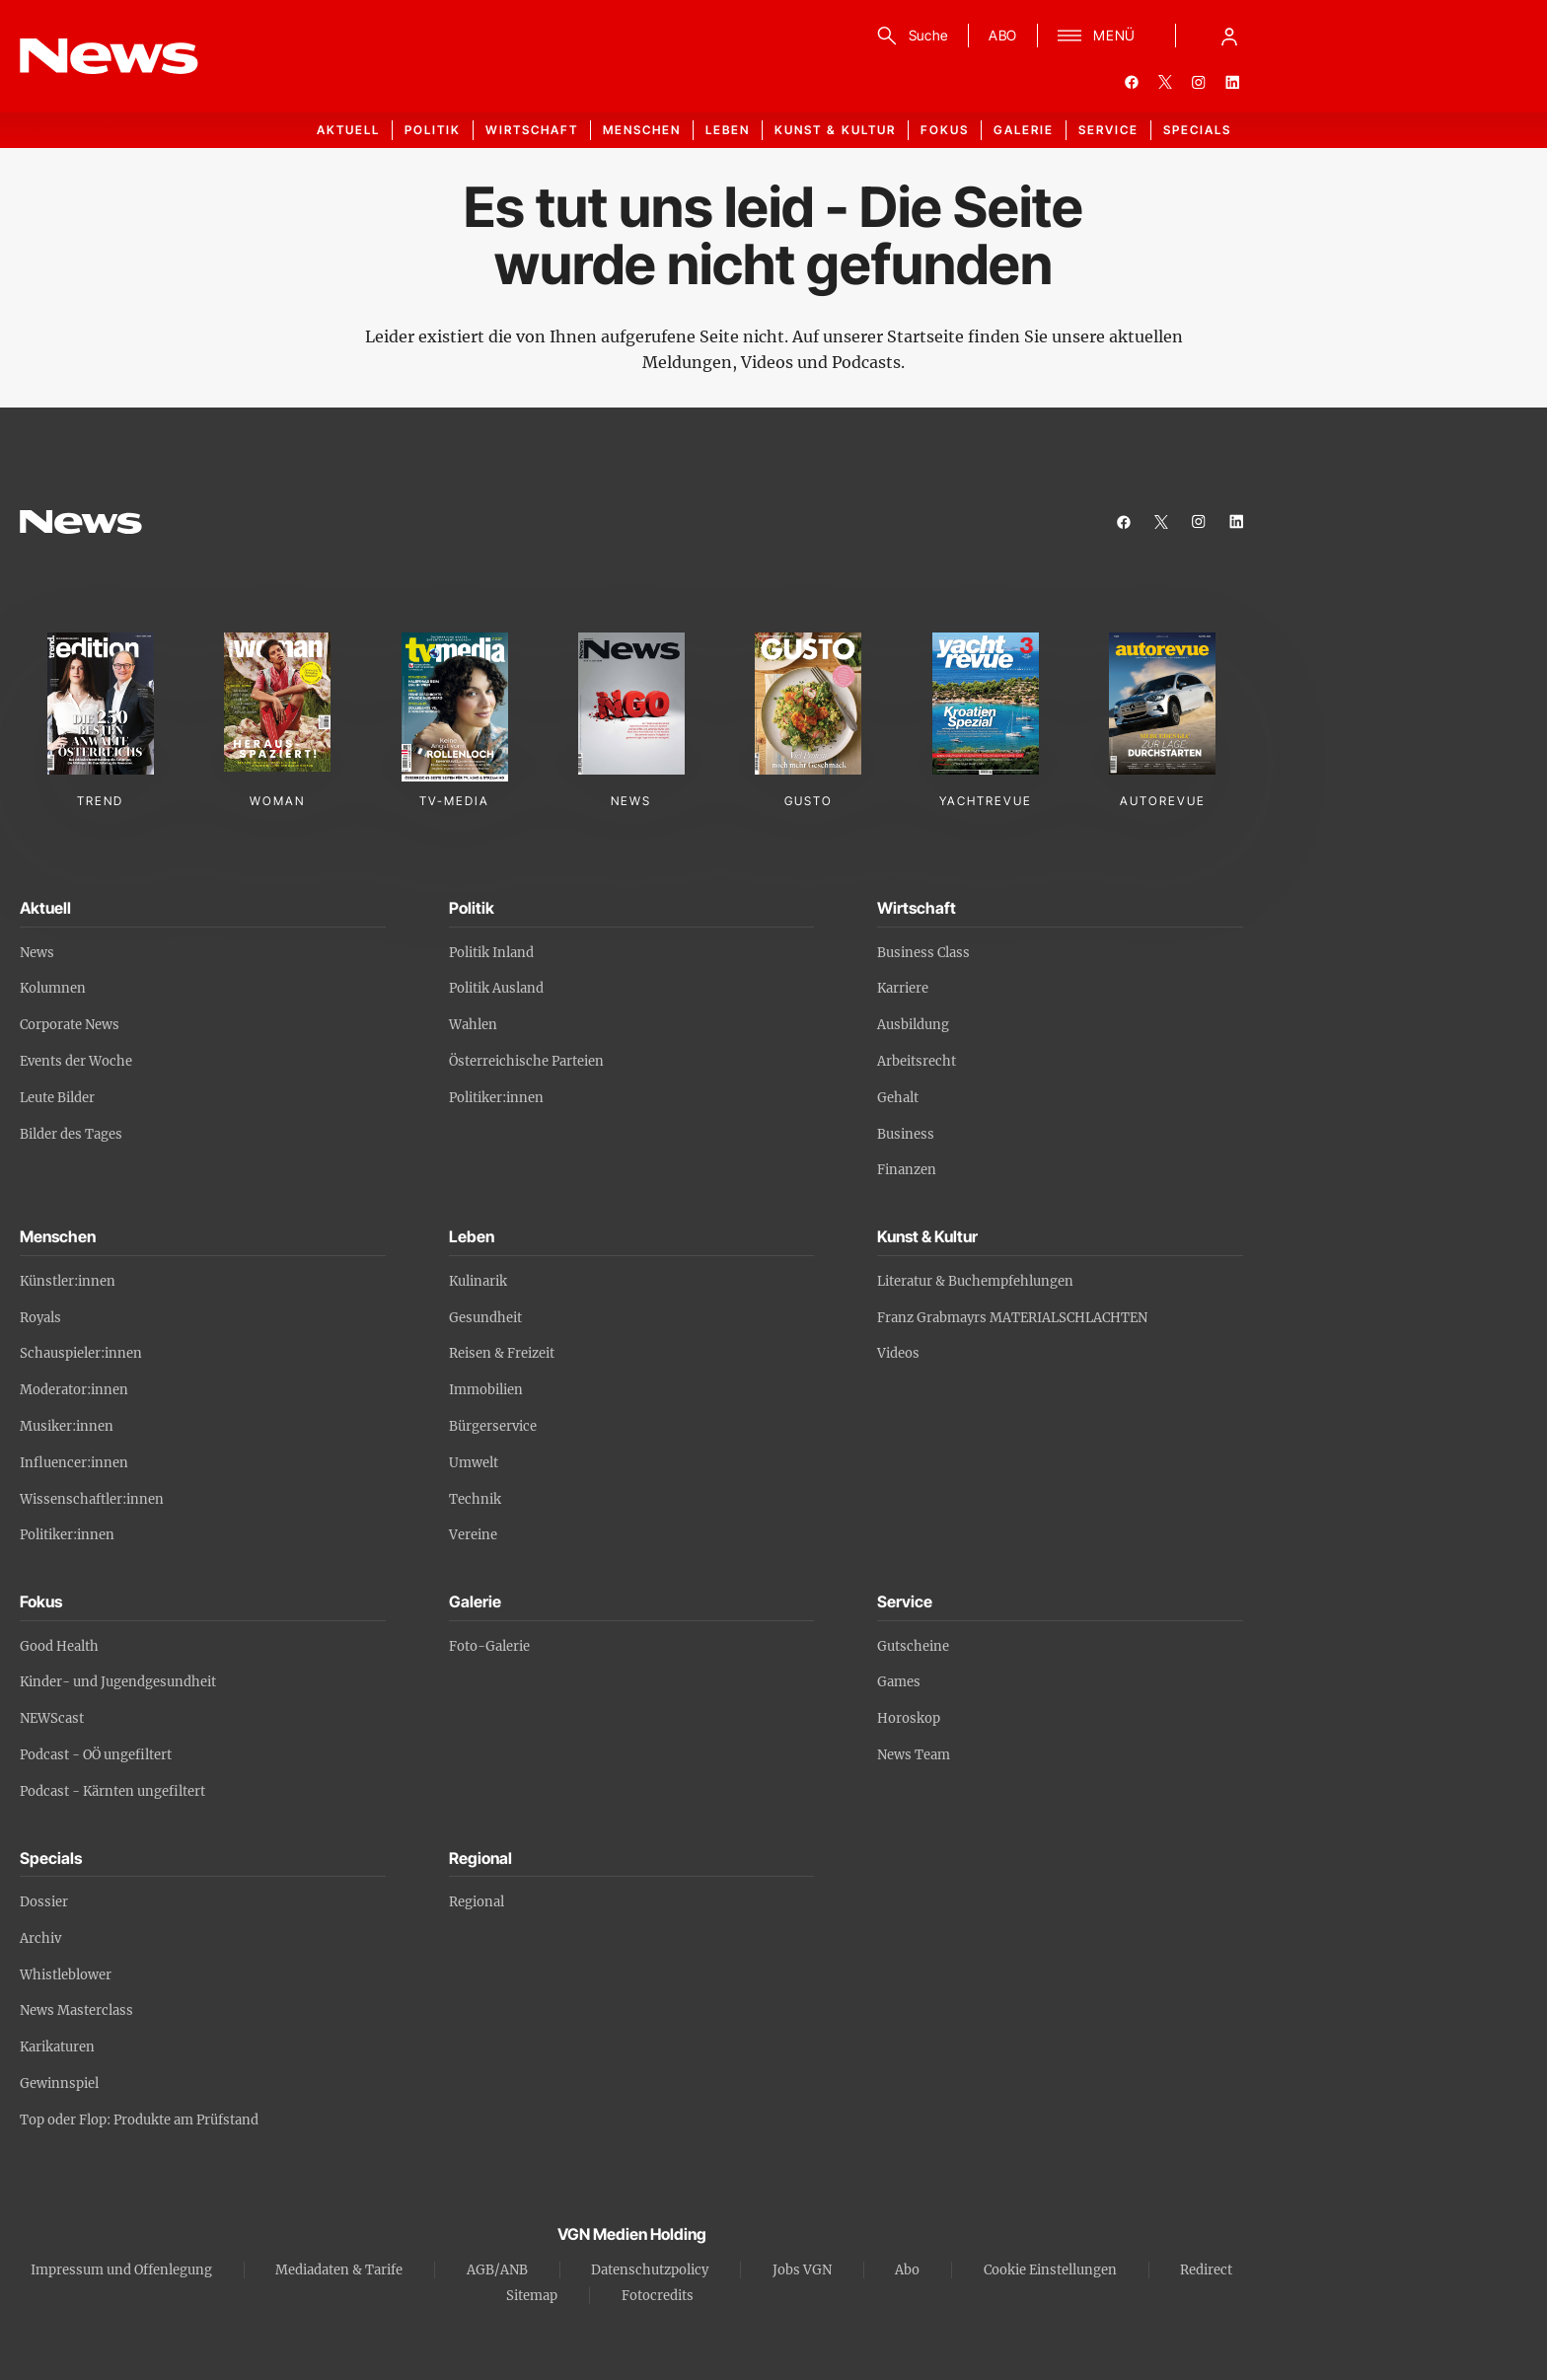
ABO (1003, 35)
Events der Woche (76, 1061)
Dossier (44, 1902)
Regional (476, 1902)
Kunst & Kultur (835, 129)
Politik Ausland (496, 988)
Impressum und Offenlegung (121, 2270)
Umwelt (473, 1462)
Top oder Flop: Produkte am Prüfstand (139, 2120)
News (37, 952)
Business (905, 1134)
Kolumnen (53, 988)
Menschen (642, 129)
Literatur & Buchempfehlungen (975, 1281)
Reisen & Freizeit (501, 1353)
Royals (40, 1317)
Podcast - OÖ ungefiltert (96, 1755)
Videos (898, 1353)
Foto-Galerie (489, 1646)
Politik (433, 129)
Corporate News (69, 1024)
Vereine (473, 1534)
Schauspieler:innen (81, 1353)
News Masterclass (76, 2010)
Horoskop (908, 1718)
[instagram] (1199, 82)
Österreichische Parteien (526, 1061)
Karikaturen (57, 2047)
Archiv (40, 1938)
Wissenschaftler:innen (92, 1499)
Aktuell (348, 129)
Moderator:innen (74, 1389)
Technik (475, 1499)
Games (899, 1681)
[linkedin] (1232, 82)
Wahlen (473, 1024)
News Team (913, 1755)
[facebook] (1132, 82)
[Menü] (1097, 35)
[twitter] (1165, 82)
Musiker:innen (66, 1426)
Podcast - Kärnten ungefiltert (112, 1791)
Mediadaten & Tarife (339, 2270)
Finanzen (906, 1169)
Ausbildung (913, 1024)
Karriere (902, 988)
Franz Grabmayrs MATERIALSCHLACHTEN (1012, 1317)
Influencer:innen (74, 1462)
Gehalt (898, 1097)
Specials (1197, 129)
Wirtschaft (531, 129)
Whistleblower (65, 1975)
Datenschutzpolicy (649, 2270)
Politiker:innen (496, 1097)
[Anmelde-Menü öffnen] (1229, 35)
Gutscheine (913, 1646)
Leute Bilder (57, 1097)
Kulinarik (478, 1281)
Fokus (945, 129)
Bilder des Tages (71, 1134)
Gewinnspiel (59, 2083)
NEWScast (52, 1718)
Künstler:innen (67, 1281)
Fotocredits (658, 2295)
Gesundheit (485, 1317)
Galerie (1024, 129)
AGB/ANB (497, 2270)
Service (1108, 129)
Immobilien (486, 1389)
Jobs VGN (802, 2270)
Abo (907, 2270)
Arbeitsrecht (916, 1061)
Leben (727, 129)
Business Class (923, 952)
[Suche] (909, 35)
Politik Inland (491, 952)
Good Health (59, 1646)
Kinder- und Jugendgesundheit (118, 1681)
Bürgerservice (493, 1426)
